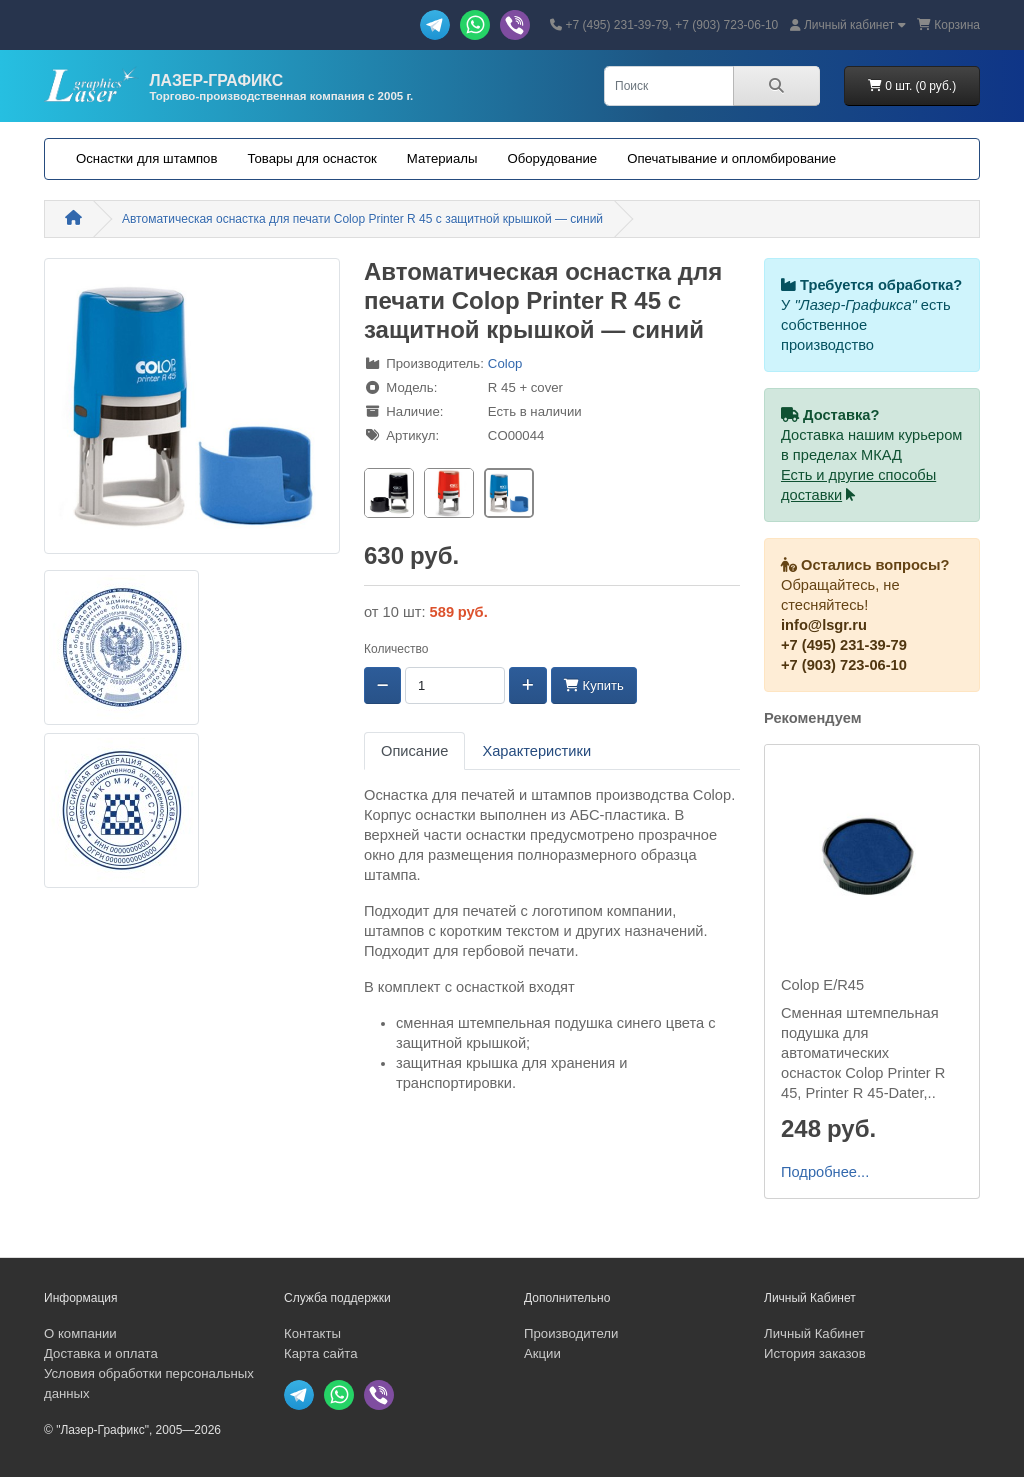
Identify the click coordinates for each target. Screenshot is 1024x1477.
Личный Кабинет (814, 1333)
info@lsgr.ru (824, 625)
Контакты (312, 1333)
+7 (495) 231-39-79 (844, 645)
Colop (505, 363)
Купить (594, 685)
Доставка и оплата (101, 1353)
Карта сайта (320, 1353)
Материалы (442, 158)
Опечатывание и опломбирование (731, 158)
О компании (80, 1333)
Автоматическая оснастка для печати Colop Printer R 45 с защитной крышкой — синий (362, 219)
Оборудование (552, 158)
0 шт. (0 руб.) (912, 86)
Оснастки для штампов (146, 158)
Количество (396, 649)
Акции (542, 1353)
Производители (571, 1333)
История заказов (815, 1353)
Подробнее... (825, 1172)
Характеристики (536, 751)
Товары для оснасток (311, 158)
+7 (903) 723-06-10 (844, 665)
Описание (414, 751)
